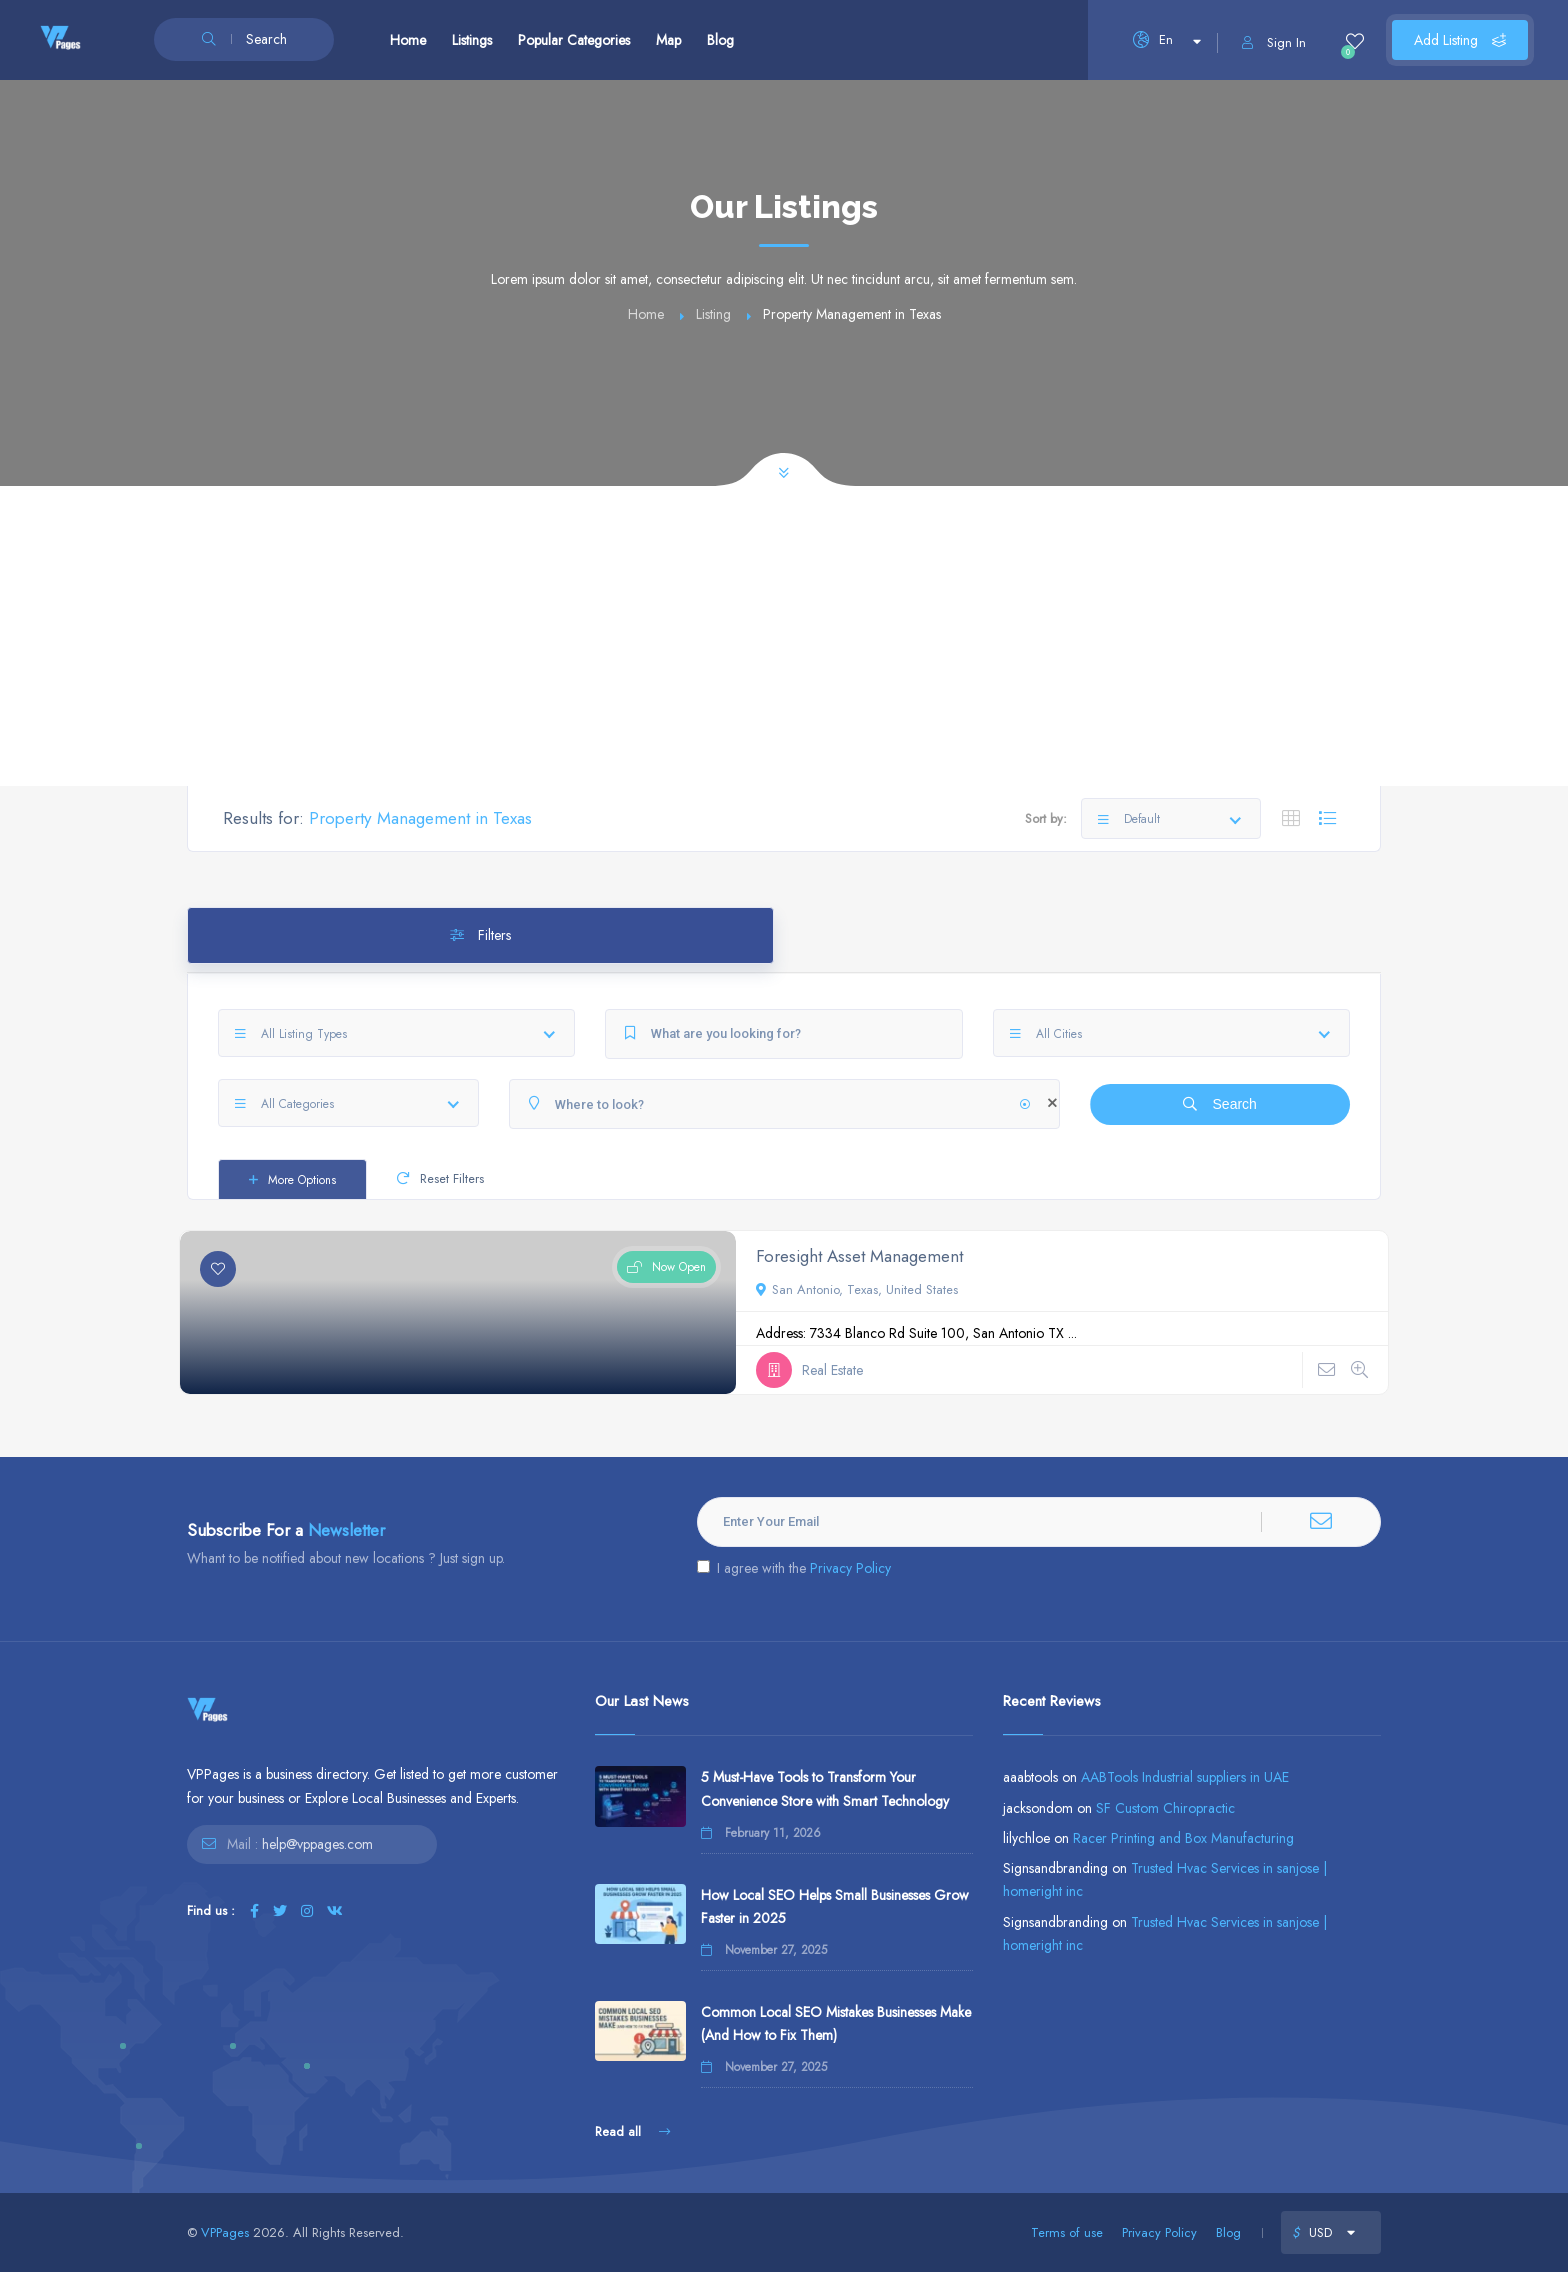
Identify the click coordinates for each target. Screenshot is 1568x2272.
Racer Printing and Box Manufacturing (1183, 1838)
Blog (720, 40)
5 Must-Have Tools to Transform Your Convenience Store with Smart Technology (825, 1788)
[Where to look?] (784, 1104)
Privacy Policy (850, 1568)
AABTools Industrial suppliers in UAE (1185, 1777)
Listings (472, 40)
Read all (632, 2131)
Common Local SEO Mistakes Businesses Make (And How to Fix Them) (836, 2023)
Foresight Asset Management (859, 1256)
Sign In (1274, 42)
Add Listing (1460, 40)
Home (408, 40)
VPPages (225, 2232)
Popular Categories (574, 40)
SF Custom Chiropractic (1165, 1808)
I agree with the (794, 1568)
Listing (713, 314)
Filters (480, 935)
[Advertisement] (784, 636)
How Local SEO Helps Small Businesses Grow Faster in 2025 (835, 1906)
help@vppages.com (317, 1844)
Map (668, 40)
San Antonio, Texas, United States (857, 1289)
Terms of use (1067, 2232)
